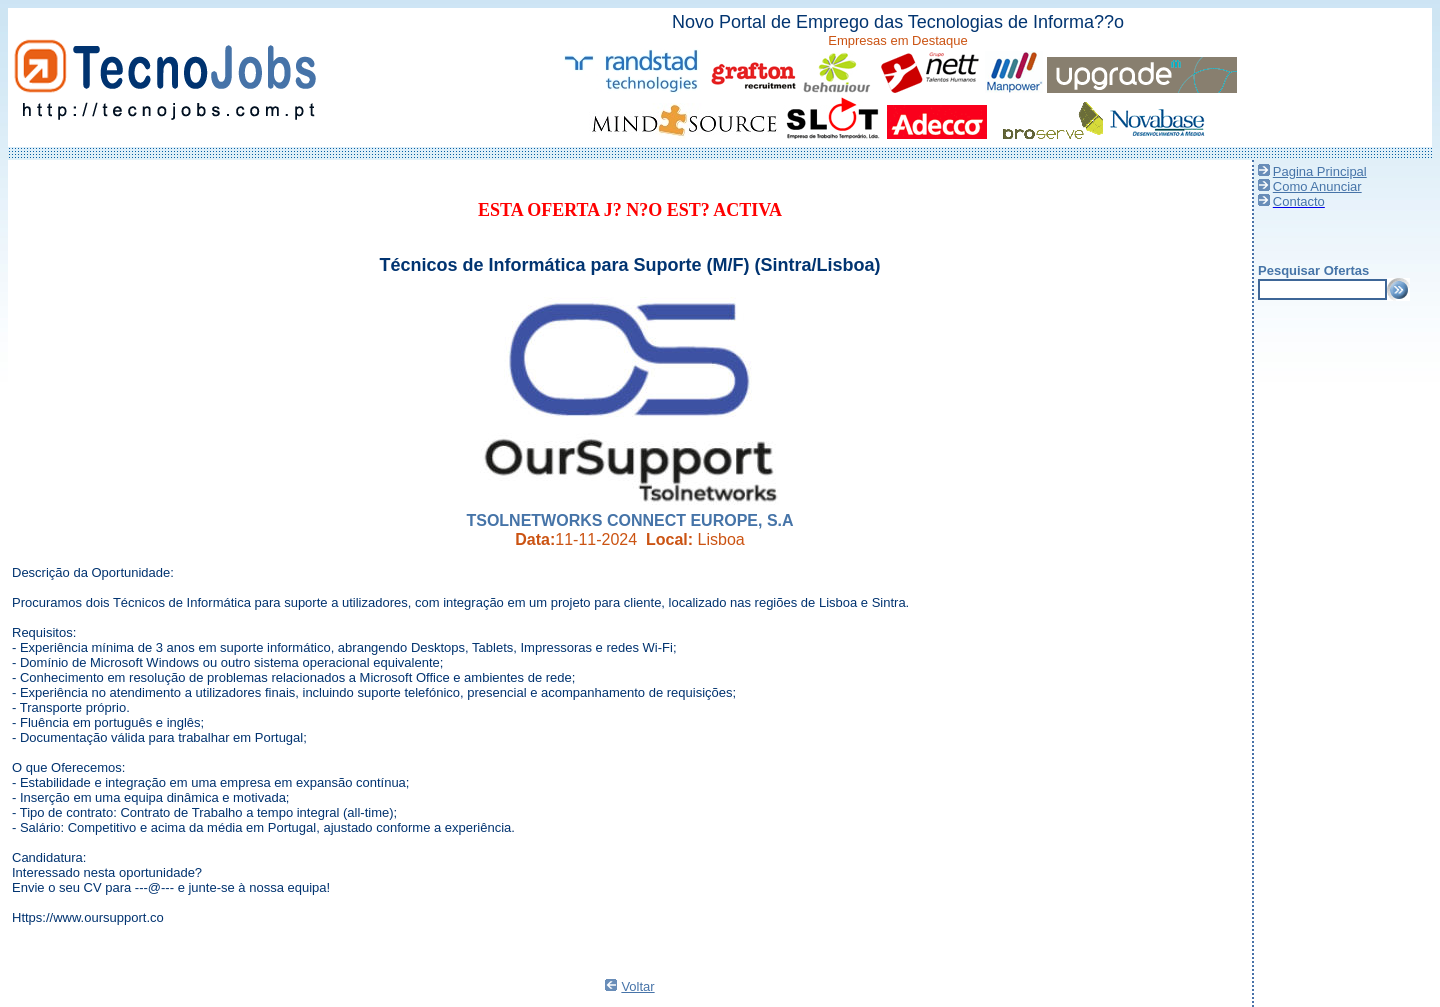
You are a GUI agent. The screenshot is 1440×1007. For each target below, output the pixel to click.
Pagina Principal (1320, 171)
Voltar (637, 986)
